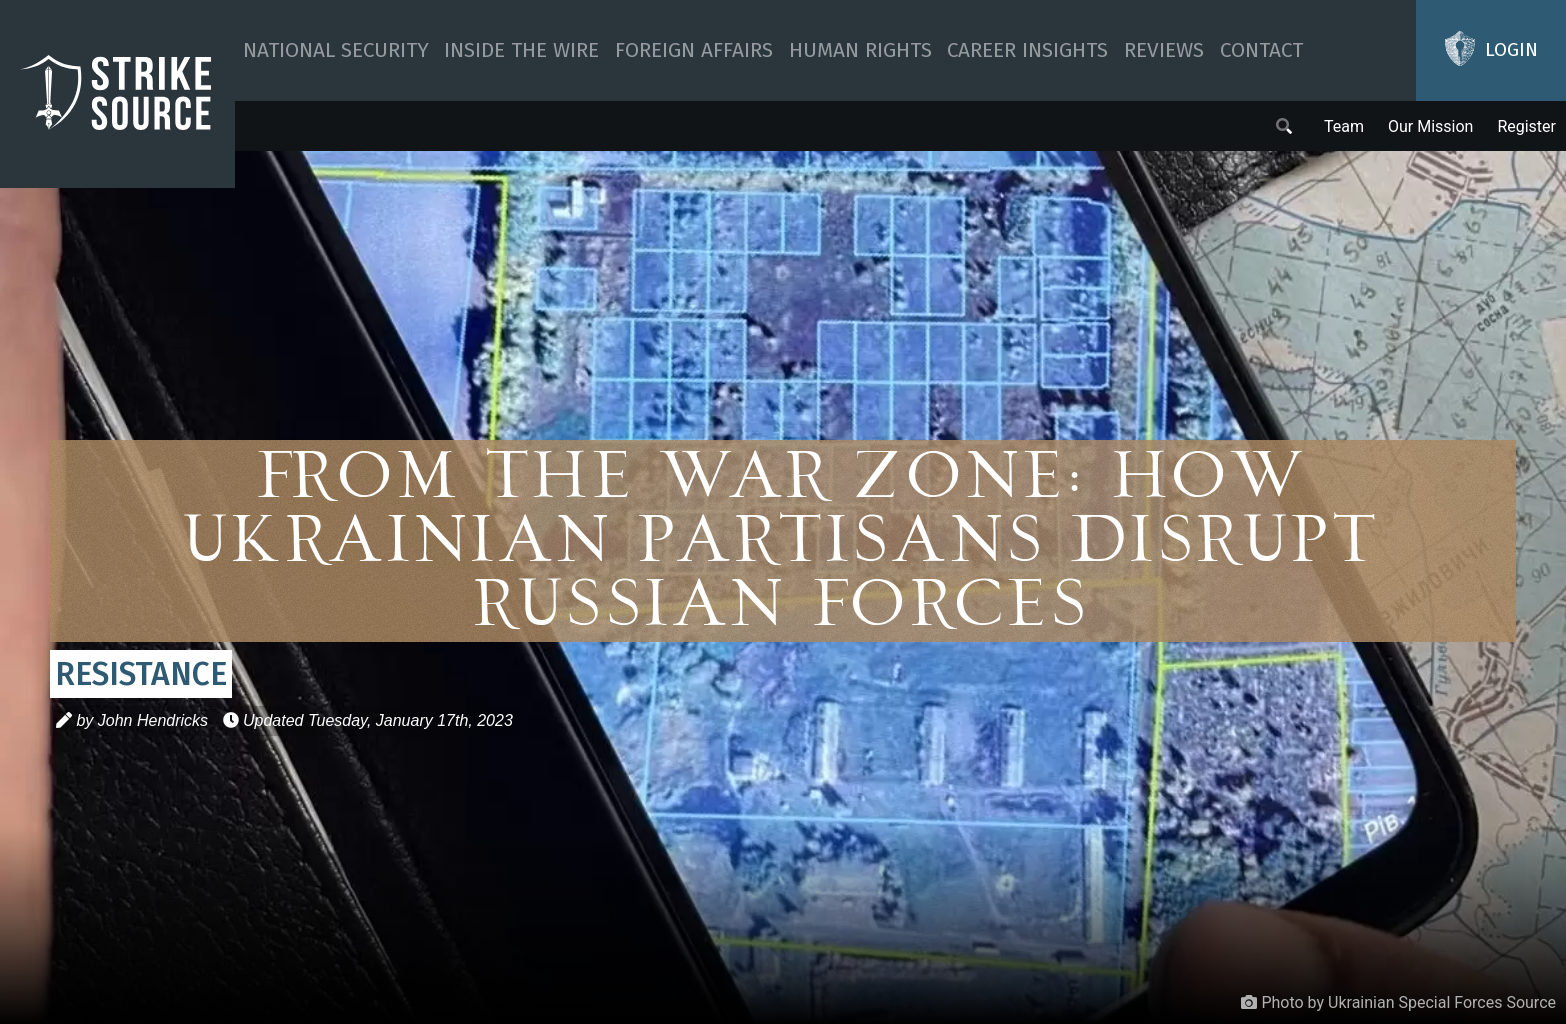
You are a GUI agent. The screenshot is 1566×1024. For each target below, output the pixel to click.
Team (1344, 126)
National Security (336, 50)
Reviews (1164, 50)
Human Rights (860, 50)
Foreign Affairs (694, 50)
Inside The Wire (521, 50)
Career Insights (1027, 50)
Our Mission (1430, 126)
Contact (1261, 50)
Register (1526, 126)
